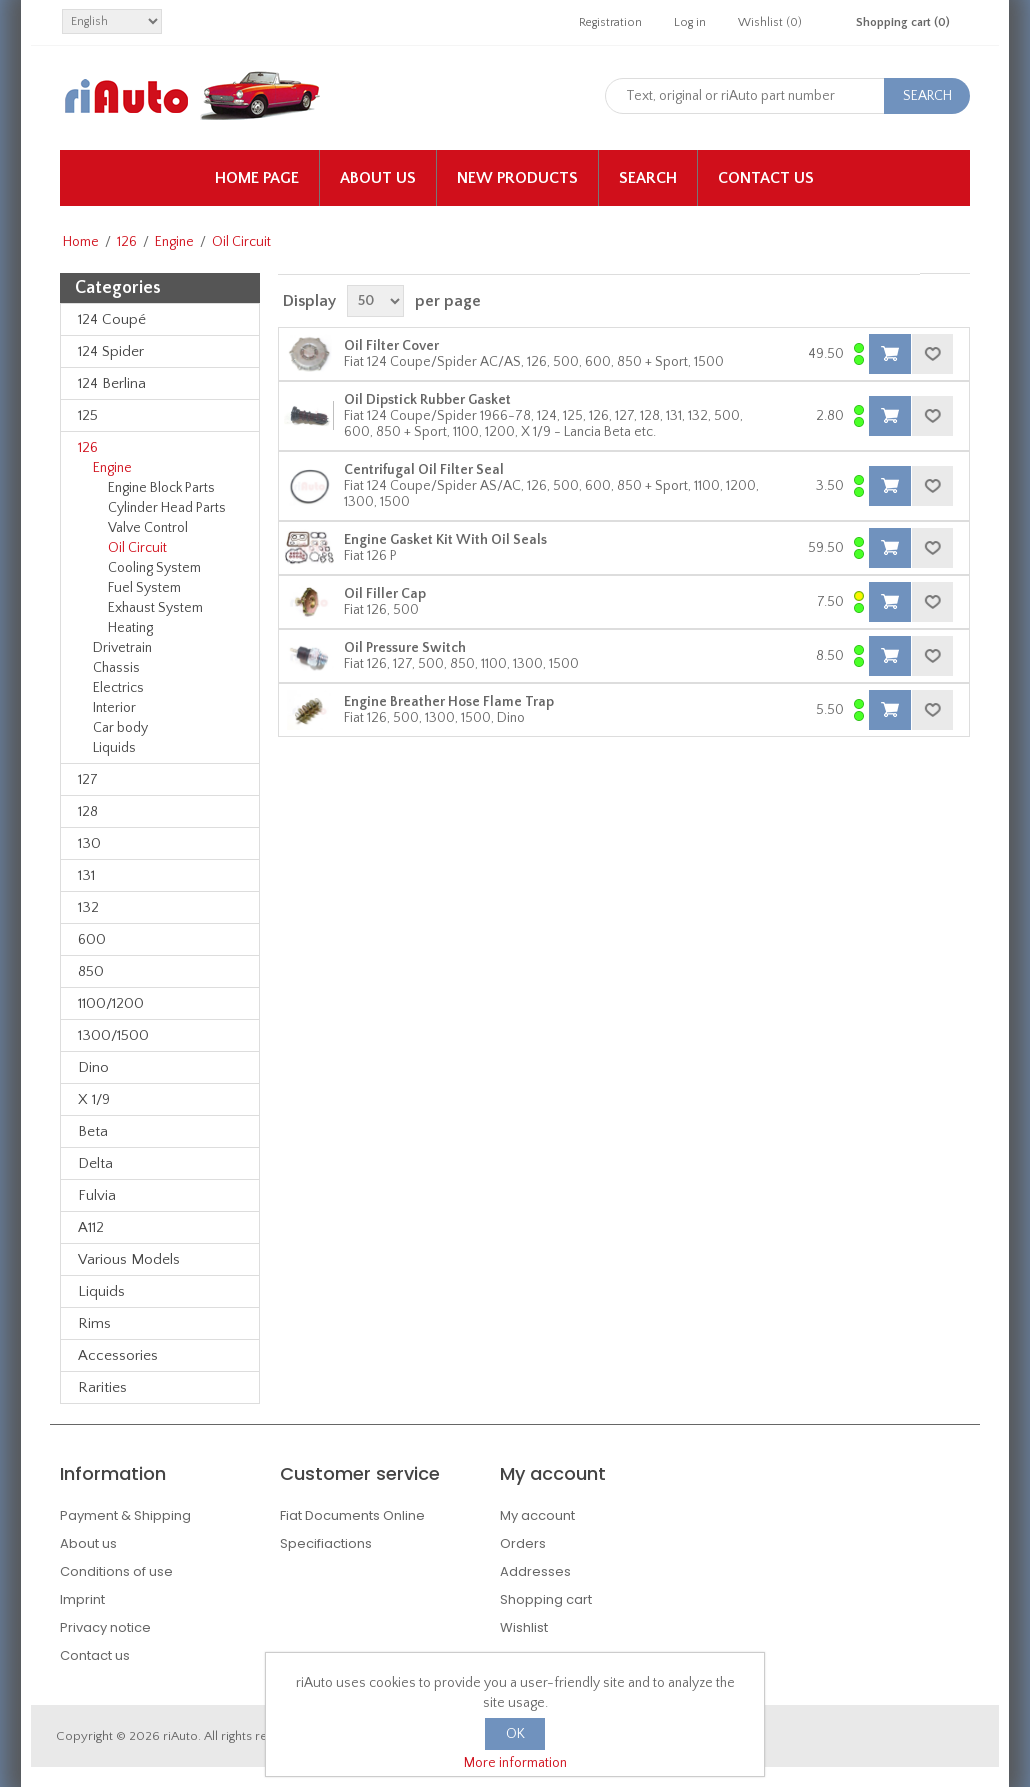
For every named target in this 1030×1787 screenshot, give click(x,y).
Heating (130, 628)
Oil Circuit (137, 548)
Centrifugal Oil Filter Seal (424, 470)
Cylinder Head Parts (167, 508)
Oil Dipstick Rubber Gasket (427, 400)
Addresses (535, 1571)
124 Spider (111, 351)
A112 (91, 1227)
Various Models (129, 1259)
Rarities (102, 1387)
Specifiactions (326, 1543)
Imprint (82, 1599)
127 (88, 779)
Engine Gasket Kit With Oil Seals (445, 540)
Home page (257, 178)
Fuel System (144, 588)
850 (91, 971)
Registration (610, 22)
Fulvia (97, 1195)
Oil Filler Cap (385, 594)
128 (88, 811)
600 (92, 939)
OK (515, 1734)
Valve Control (148, 528)
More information (515, 1763)
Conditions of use (116, 1571)
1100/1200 (111, 1003)
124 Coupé (112, 319)
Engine (174, 242)
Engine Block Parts (161, 488)
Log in (690, 22)
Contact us (766, 178)
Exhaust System (155, 608)
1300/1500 (113, 1035)
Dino (93, 1067)
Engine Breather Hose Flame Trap (449, 702)
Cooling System (154, 568)
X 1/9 (94, 1099)
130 (89, 843)
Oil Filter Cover (391, 346)
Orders (523, 1543)
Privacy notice (105, 1627)
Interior (114, 708)
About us (378, 178)
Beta (93, 1131)
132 (88, 907)
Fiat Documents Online (352, 1515)
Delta (95, 1163)
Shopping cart (546, 1599)
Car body (120, 728)
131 (86, 875)
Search (648, 178)
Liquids (114, 748)
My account (537, 1515)
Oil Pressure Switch (405, 648)
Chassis (116, 668)
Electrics (118, 688)
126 (127, 242)
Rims (94, 1323)
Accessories (118, 1355)
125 (88, 415)
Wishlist (524, 1627)
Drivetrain (122, 648)
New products (517, 178)
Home (81, 242)
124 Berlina (112, 383)
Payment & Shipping (125, 1515)
